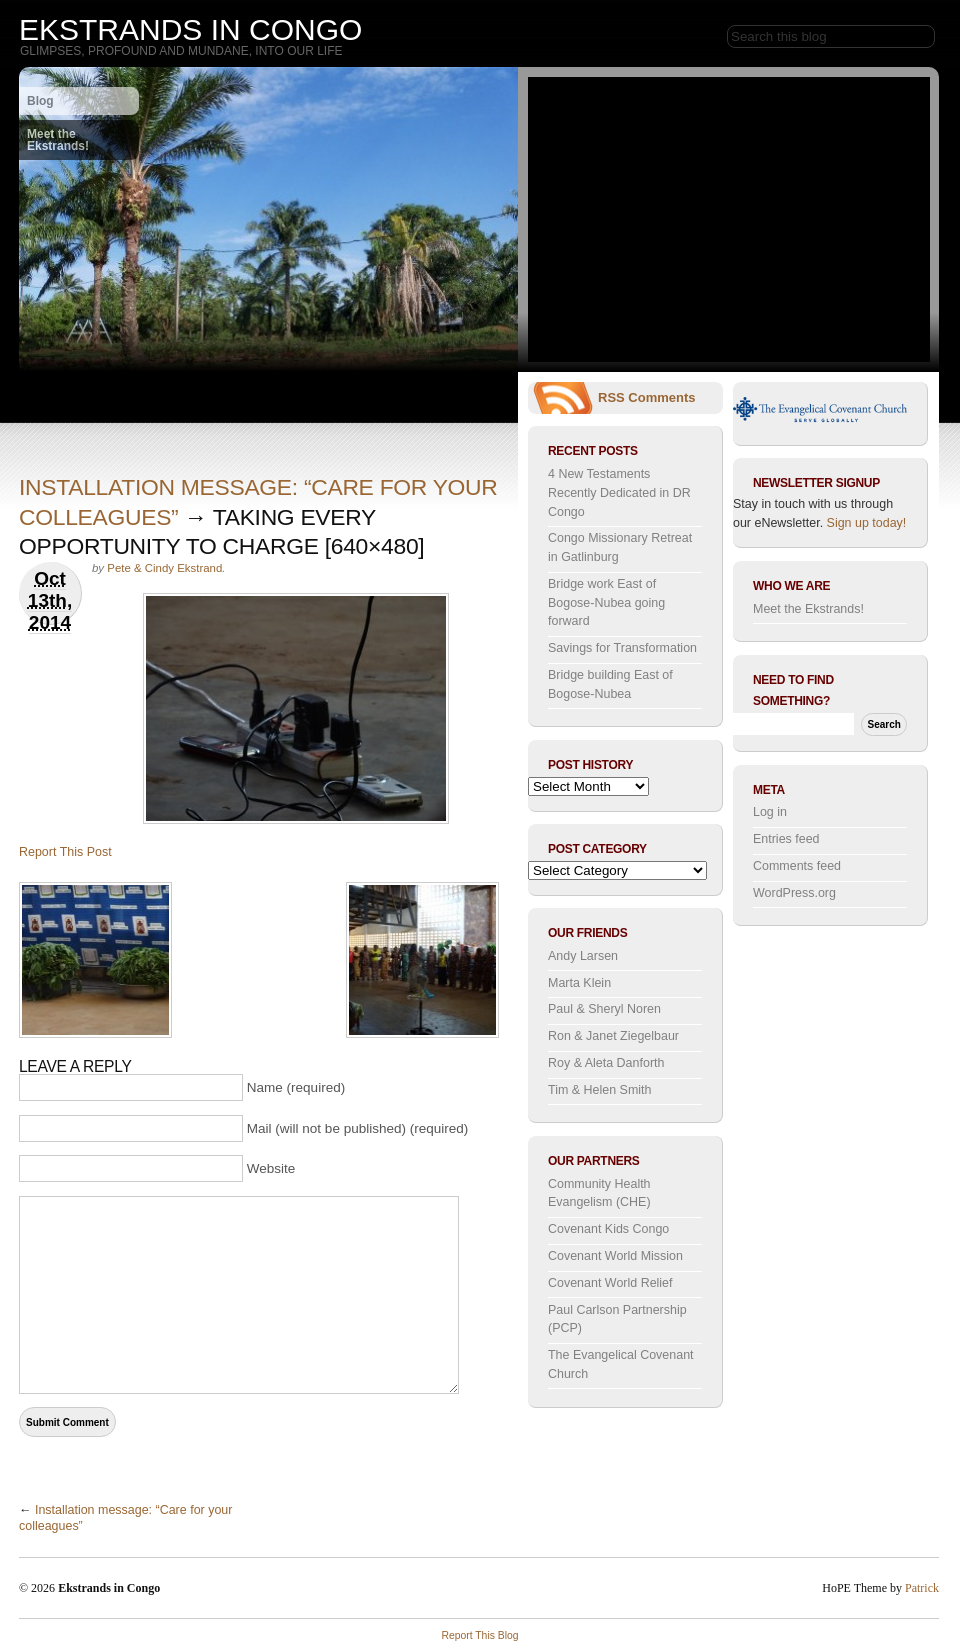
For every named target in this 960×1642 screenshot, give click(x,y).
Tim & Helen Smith (599, 1090)
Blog (40, 101)
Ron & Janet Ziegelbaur (613, 1036)
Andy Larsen (583, 956)
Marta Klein (579, 983)
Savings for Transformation (622, 648)
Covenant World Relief (610, 1283)
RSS (611, 397)
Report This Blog (479, 1635)
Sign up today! (867, 523)
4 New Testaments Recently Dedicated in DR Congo (619, 492)
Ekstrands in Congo (190, 29)
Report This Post (65, 852)
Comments (661, 397)
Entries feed (786, 839)
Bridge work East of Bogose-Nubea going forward (606, 602)
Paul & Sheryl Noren (604, 1009)
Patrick (922, 1588)
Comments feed (797, 866)
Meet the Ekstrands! (58, 140)
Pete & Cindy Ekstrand (164, 568)
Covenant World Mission (615, 1256)
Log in (770, 812)
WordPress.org (794, 893)
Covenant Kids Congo (608, 1229)
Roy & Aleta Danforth (606, 1063)
